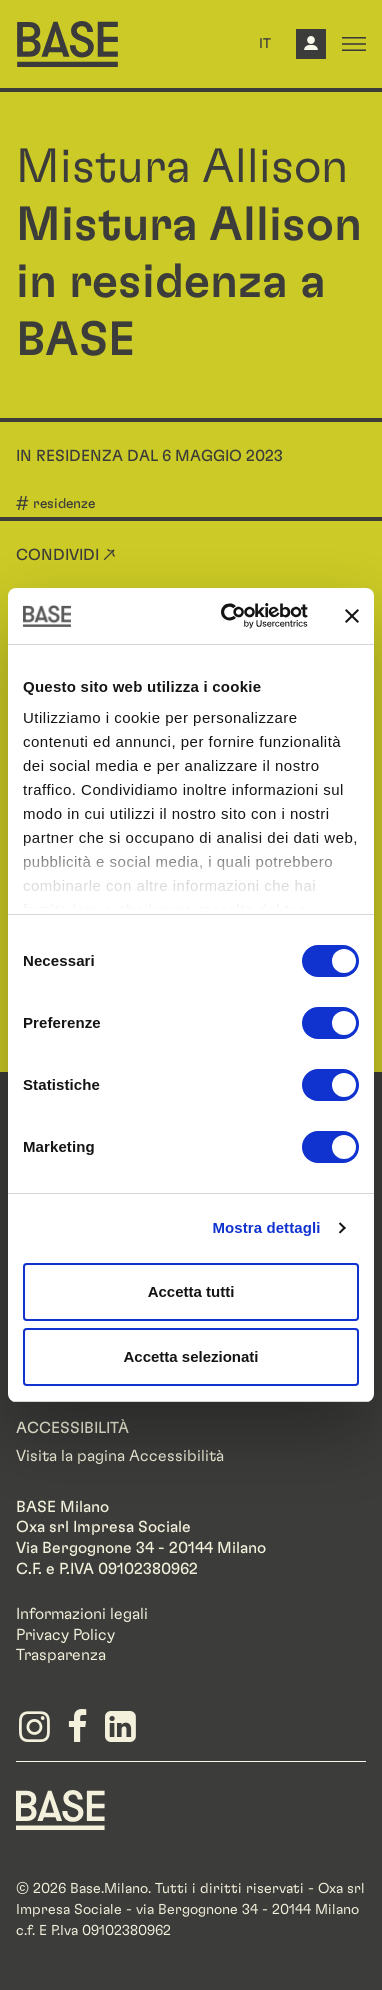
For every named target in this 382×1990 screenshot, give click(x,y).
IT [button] (265, 44)
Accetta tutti (191, 1291)
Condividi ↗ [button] (66, 555)
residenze (64, 504)
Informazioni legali (82, 1614)
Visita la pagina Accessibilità (120, 1456)
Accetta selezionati (190, 1356)
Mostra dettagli (266, 1227)
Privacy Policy (65, 1635)
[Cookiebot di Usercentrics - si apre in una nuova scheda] (229, 616)
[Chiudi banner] (352, 616)
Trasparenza (61, 1655)
